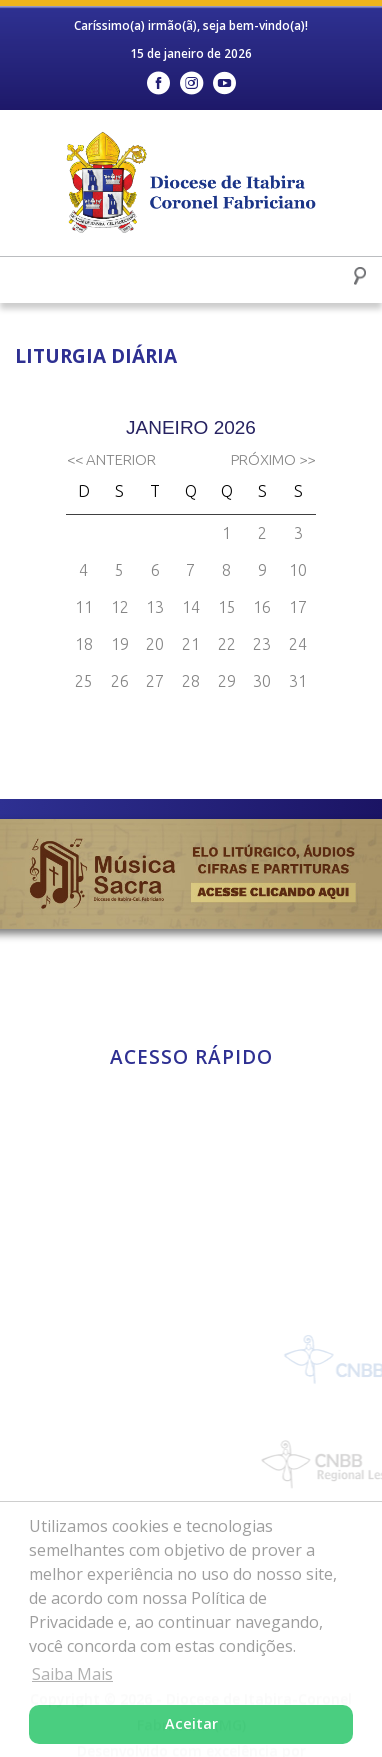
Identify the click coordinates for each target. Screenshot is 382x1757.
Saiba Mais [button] (72, 1674)
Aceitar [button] (191, 1723)
